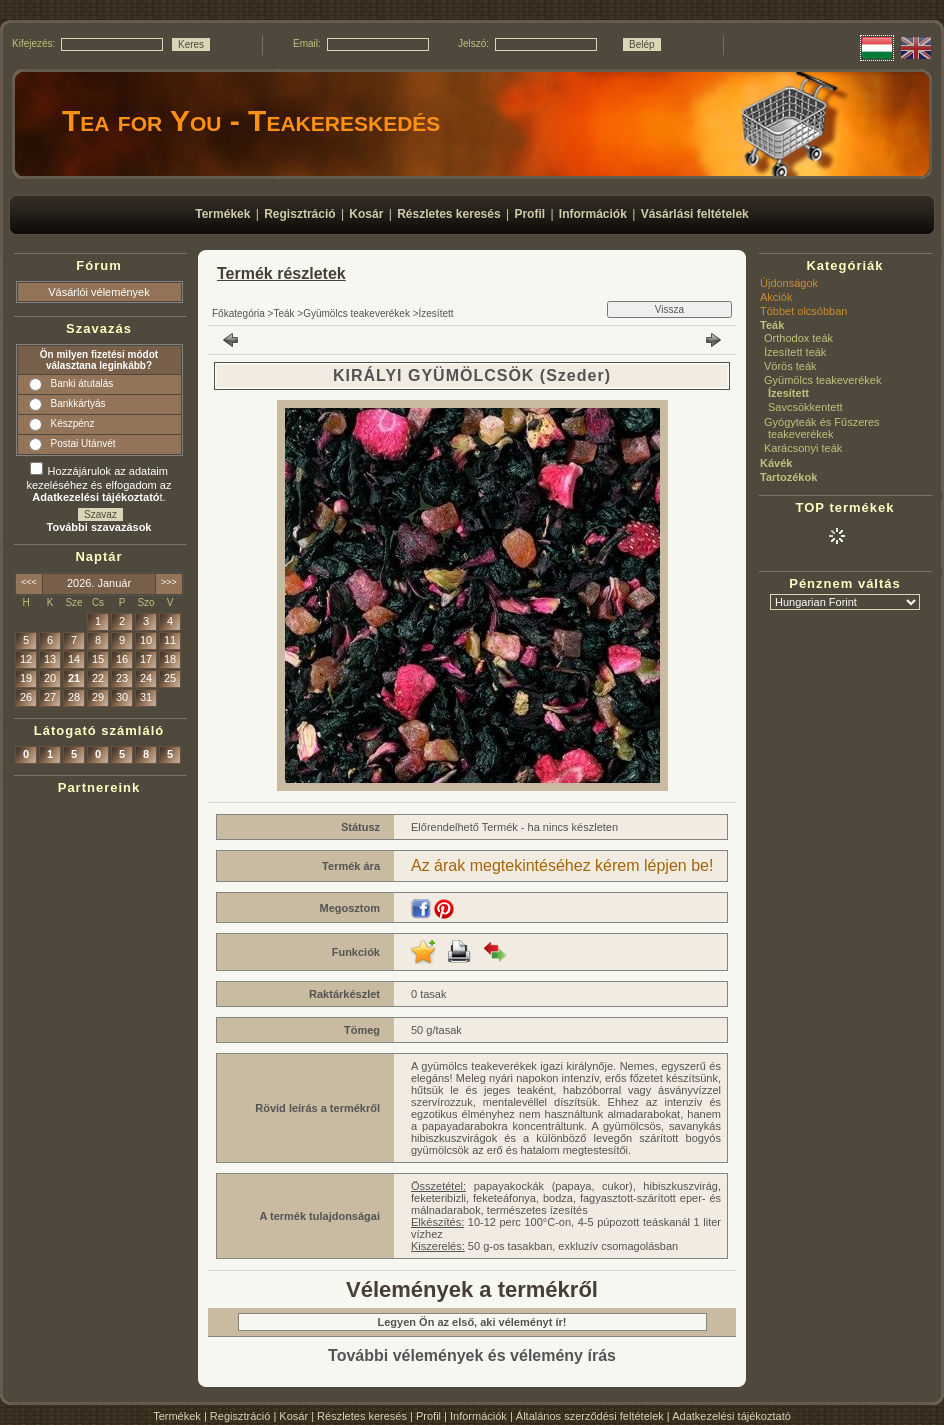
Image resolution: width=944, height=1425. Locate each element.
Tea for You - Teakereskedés (251, 120)
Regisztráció (240, 1416)
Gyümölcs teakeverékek (356, 313)
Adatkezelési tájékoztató (731, 1416)
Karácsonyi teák (803, 448)
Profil (428, 1416)
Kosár (293, 1416)
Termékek (177, 1416)
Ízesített (436, 313)
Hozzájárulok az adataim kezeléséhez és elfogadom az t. (99, 484)
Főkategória (238, 313)
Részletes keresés (362, 1416)
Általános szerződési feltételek (590, 1416)
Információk (478, 1416)
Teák (283, 313)
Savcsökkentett (805, 407)
